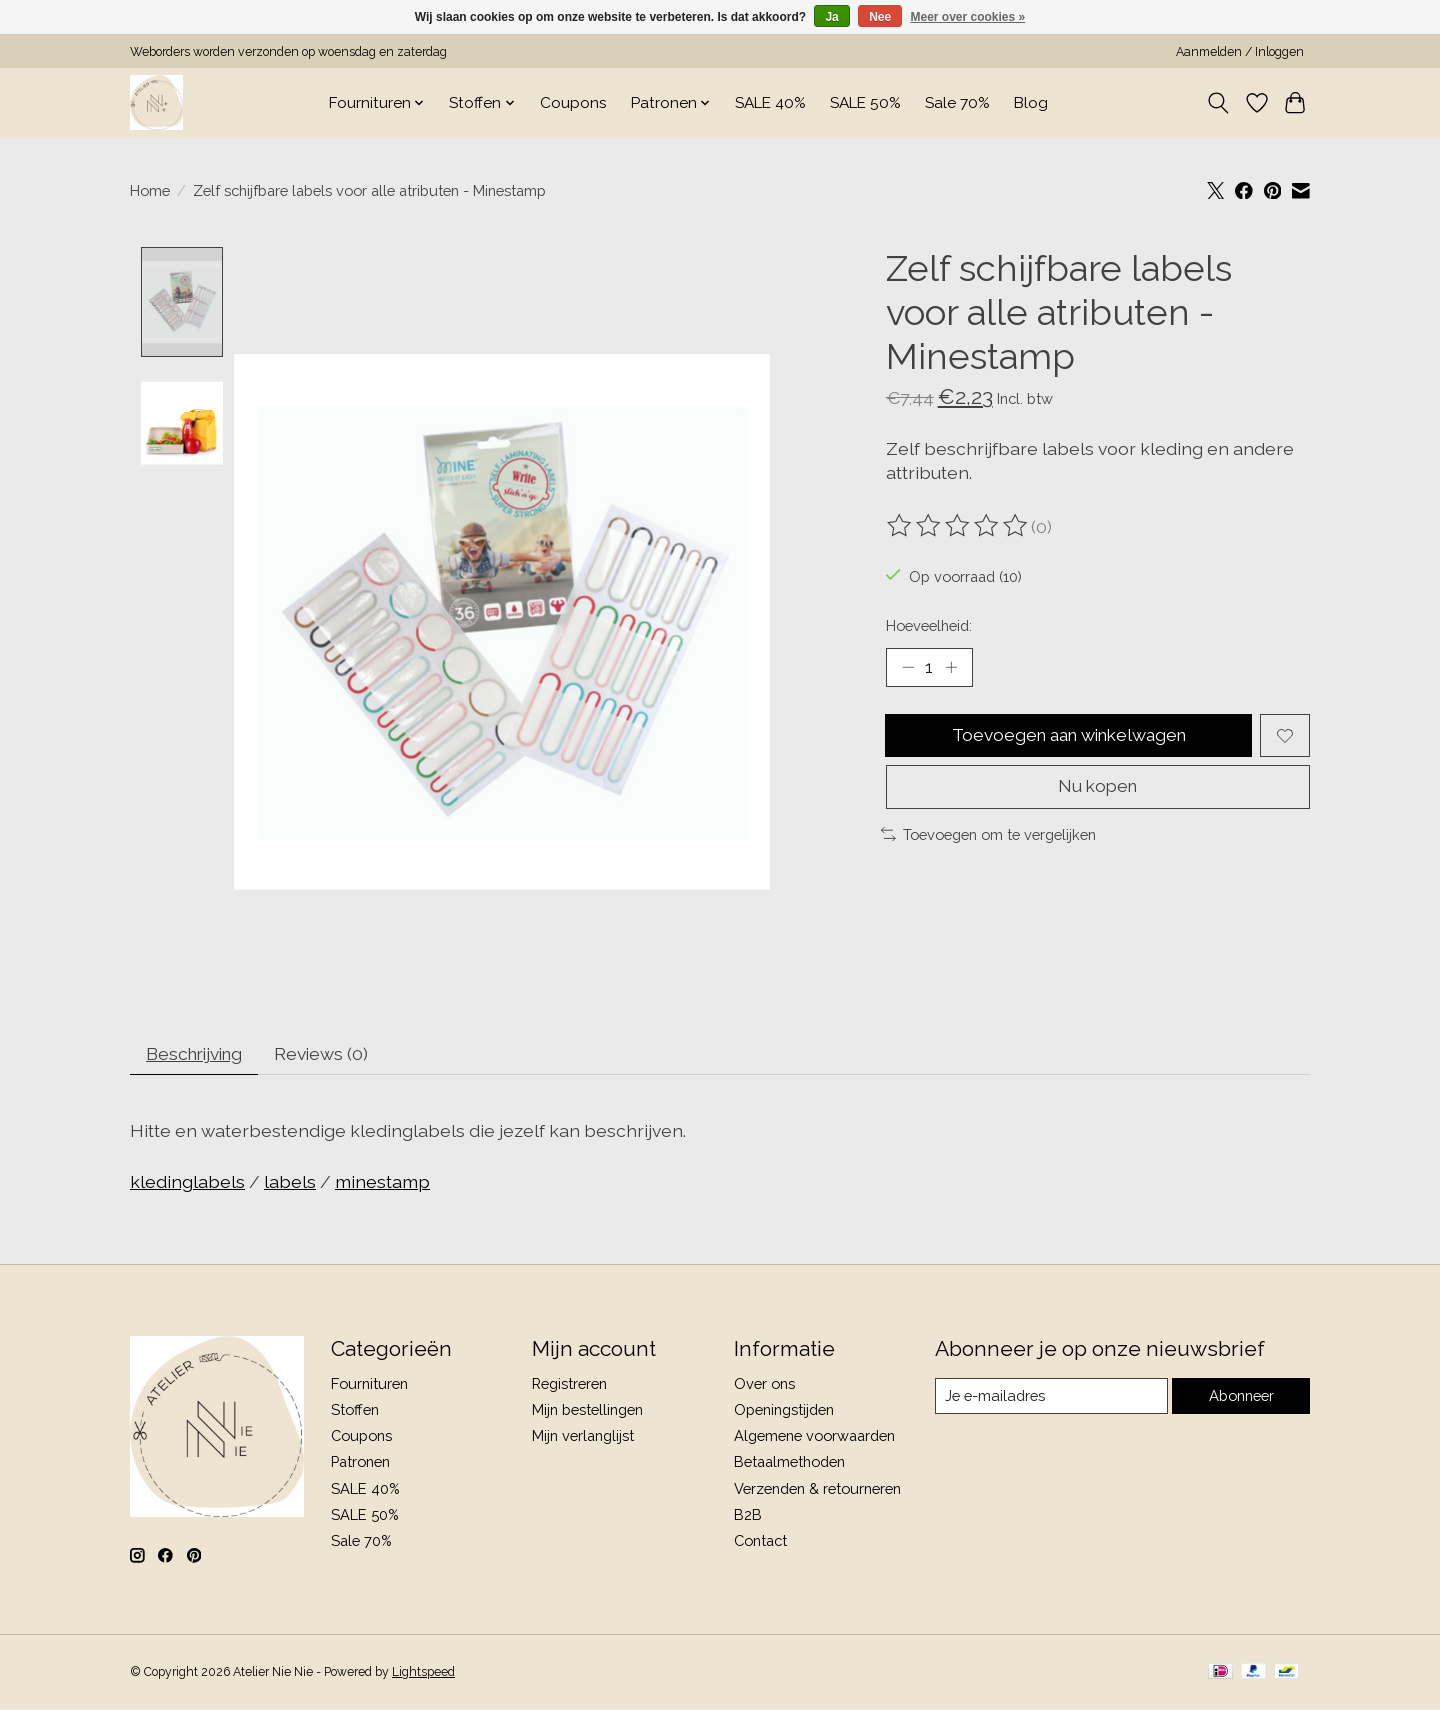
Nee (880, 17)
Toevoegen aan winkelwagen (1068, 736)
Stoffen (355, 1411)
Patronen (360, 1463)
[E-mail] (1051, 1398)
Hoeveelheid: (929, 625)
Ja (831, 17)
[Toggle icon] (1218, 103)
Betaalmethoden (789, 1463)
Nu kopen (1097, 788)
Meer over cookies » (968, 17)
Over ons (764, 1385)
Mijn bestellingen (587, 1411)
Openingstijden (784, 1411)
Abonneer (1240, 1397)
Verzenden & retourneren (817, 1489)
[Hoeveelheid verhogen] (951, 668)
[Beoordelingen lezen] (959, 526)
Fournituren (369, 1385)
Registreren (569, 1385)
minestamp (382, 1183)
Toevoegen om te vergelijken (988, 836)
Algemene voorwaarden (814, 1437)
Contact (760, 1542)
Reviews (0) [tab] (330, 1054)
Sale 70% (957, 103)
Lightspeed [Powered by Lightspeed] (423, 1674)
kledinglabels (187, 1183)
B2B (748, 1515)
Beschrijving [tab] (198, 1054)
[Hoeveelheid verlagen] (908, 668)
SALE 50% (865, 103)
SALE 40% (770, 103)
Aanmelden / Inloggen (1240, 52)
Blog (1031, 103)
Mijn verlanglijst (583, 1437)
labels (290, 1183)
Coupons (573, 103)
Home (150, 190)
